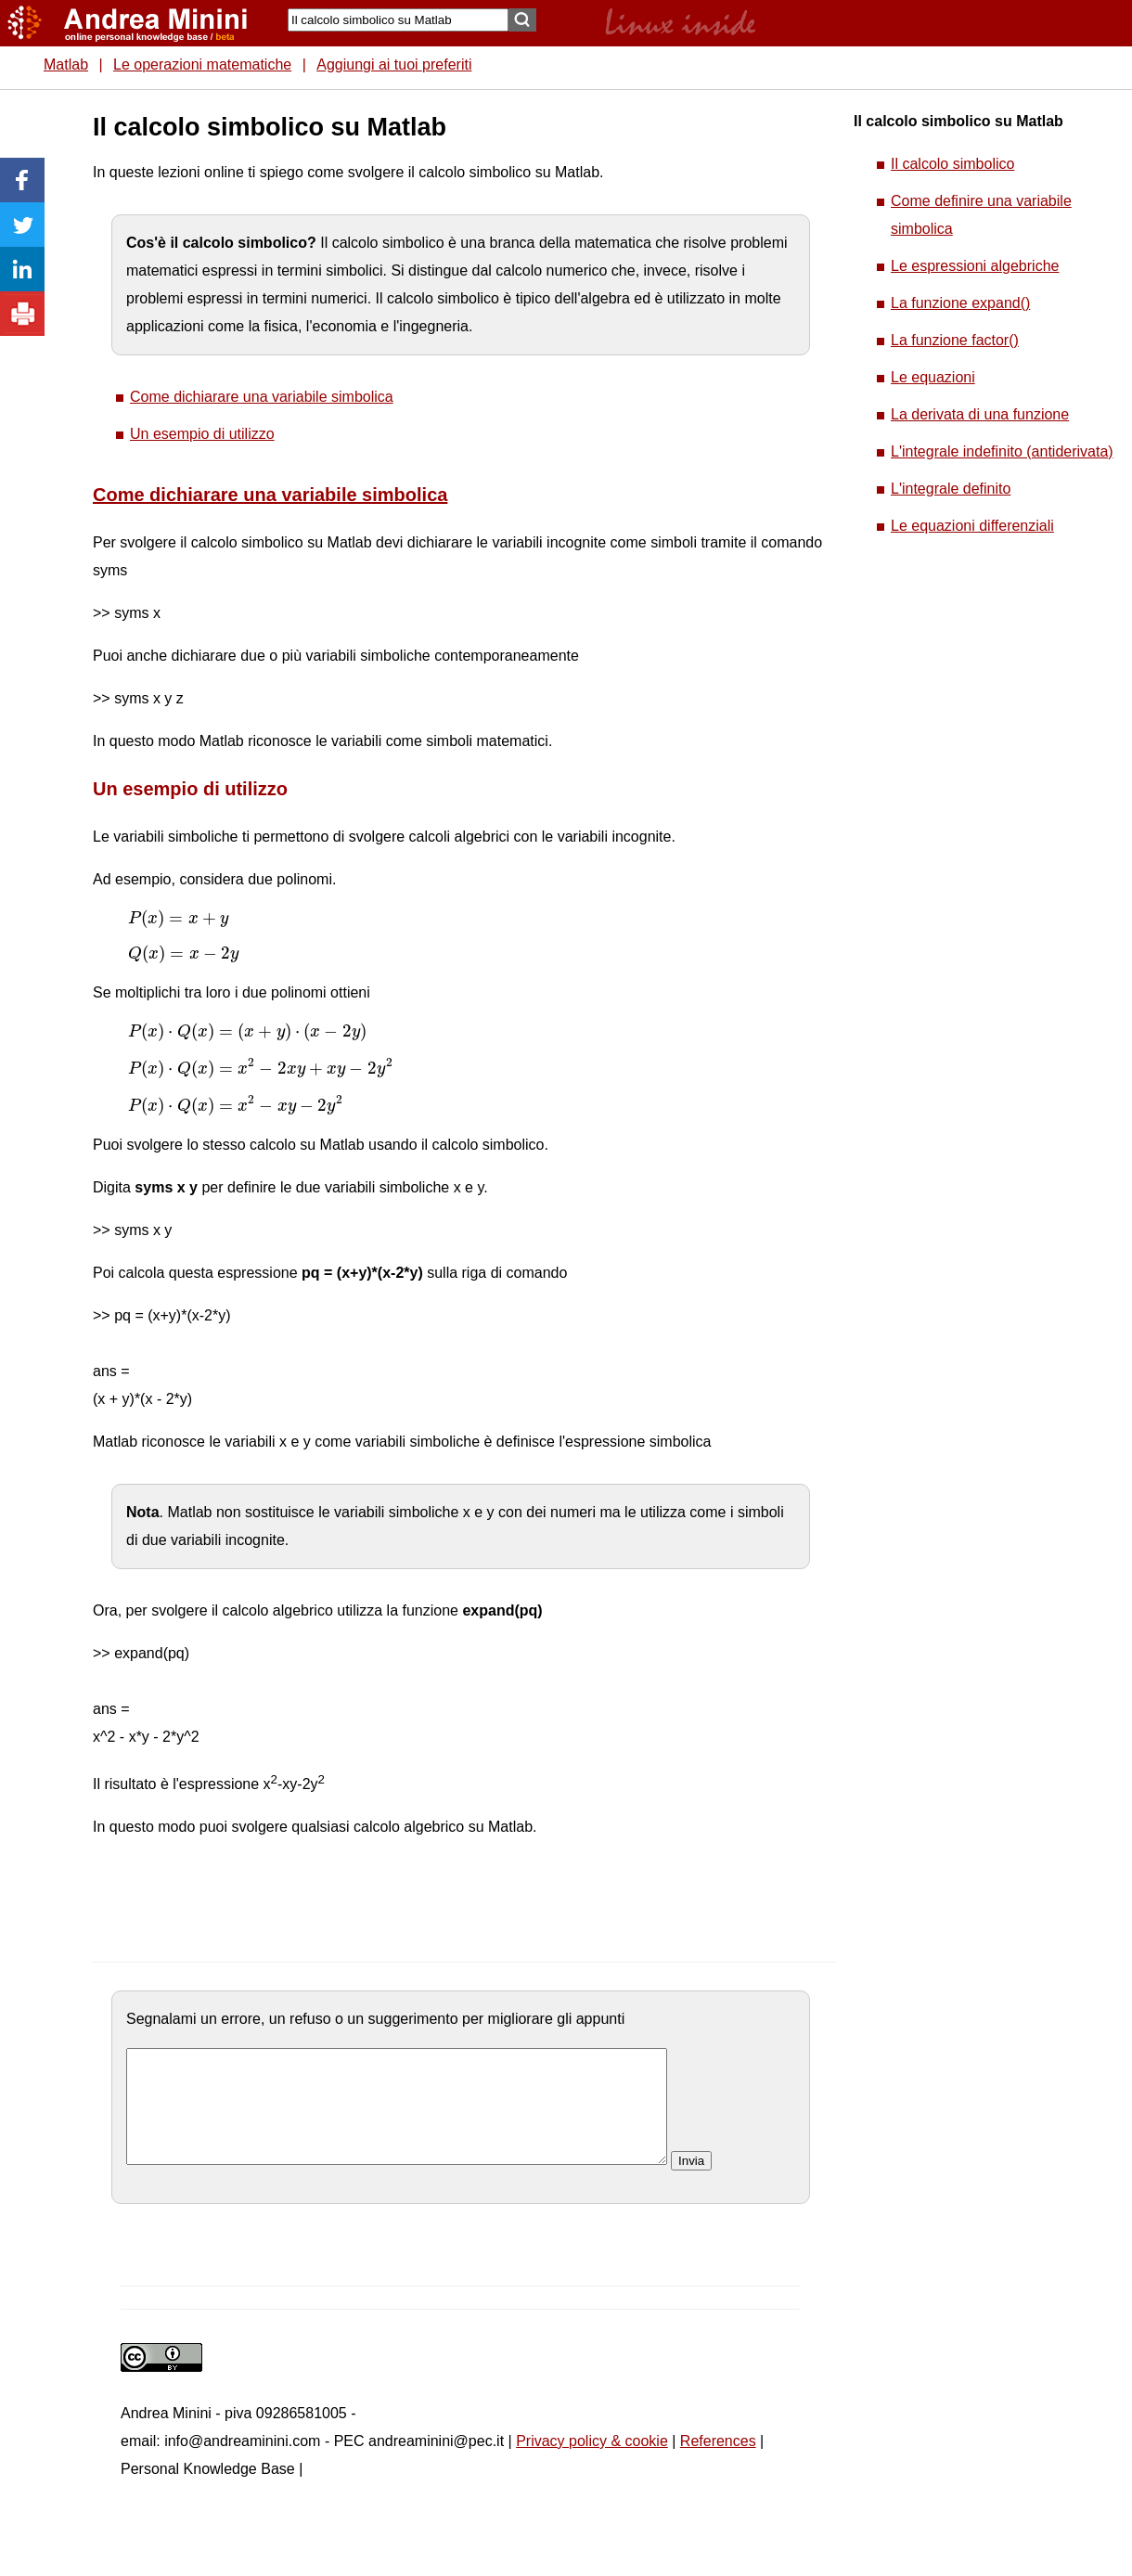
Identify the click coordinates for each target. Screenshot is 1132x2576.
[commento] (396, 2117)
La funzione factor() (955, 340)
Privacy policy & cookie (592, 2463)
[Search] (398, 20)
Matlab (66, 64)
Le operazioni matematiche (202, 64)
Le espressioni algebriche (975, 266)
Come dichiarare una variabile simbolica (261, 397)
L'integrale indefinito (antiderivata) (1002, 451)
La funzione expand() (960, 303)
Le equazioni (933, 377)
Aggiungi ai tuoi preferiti (393, 64)
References (718, 2463)
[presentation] (178, 918)
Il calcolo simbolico (952, 164)
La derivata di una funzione (980, 414)
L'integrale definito (950, 488)
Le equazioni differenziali (972, 526)
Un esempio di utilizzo (202, 434)
